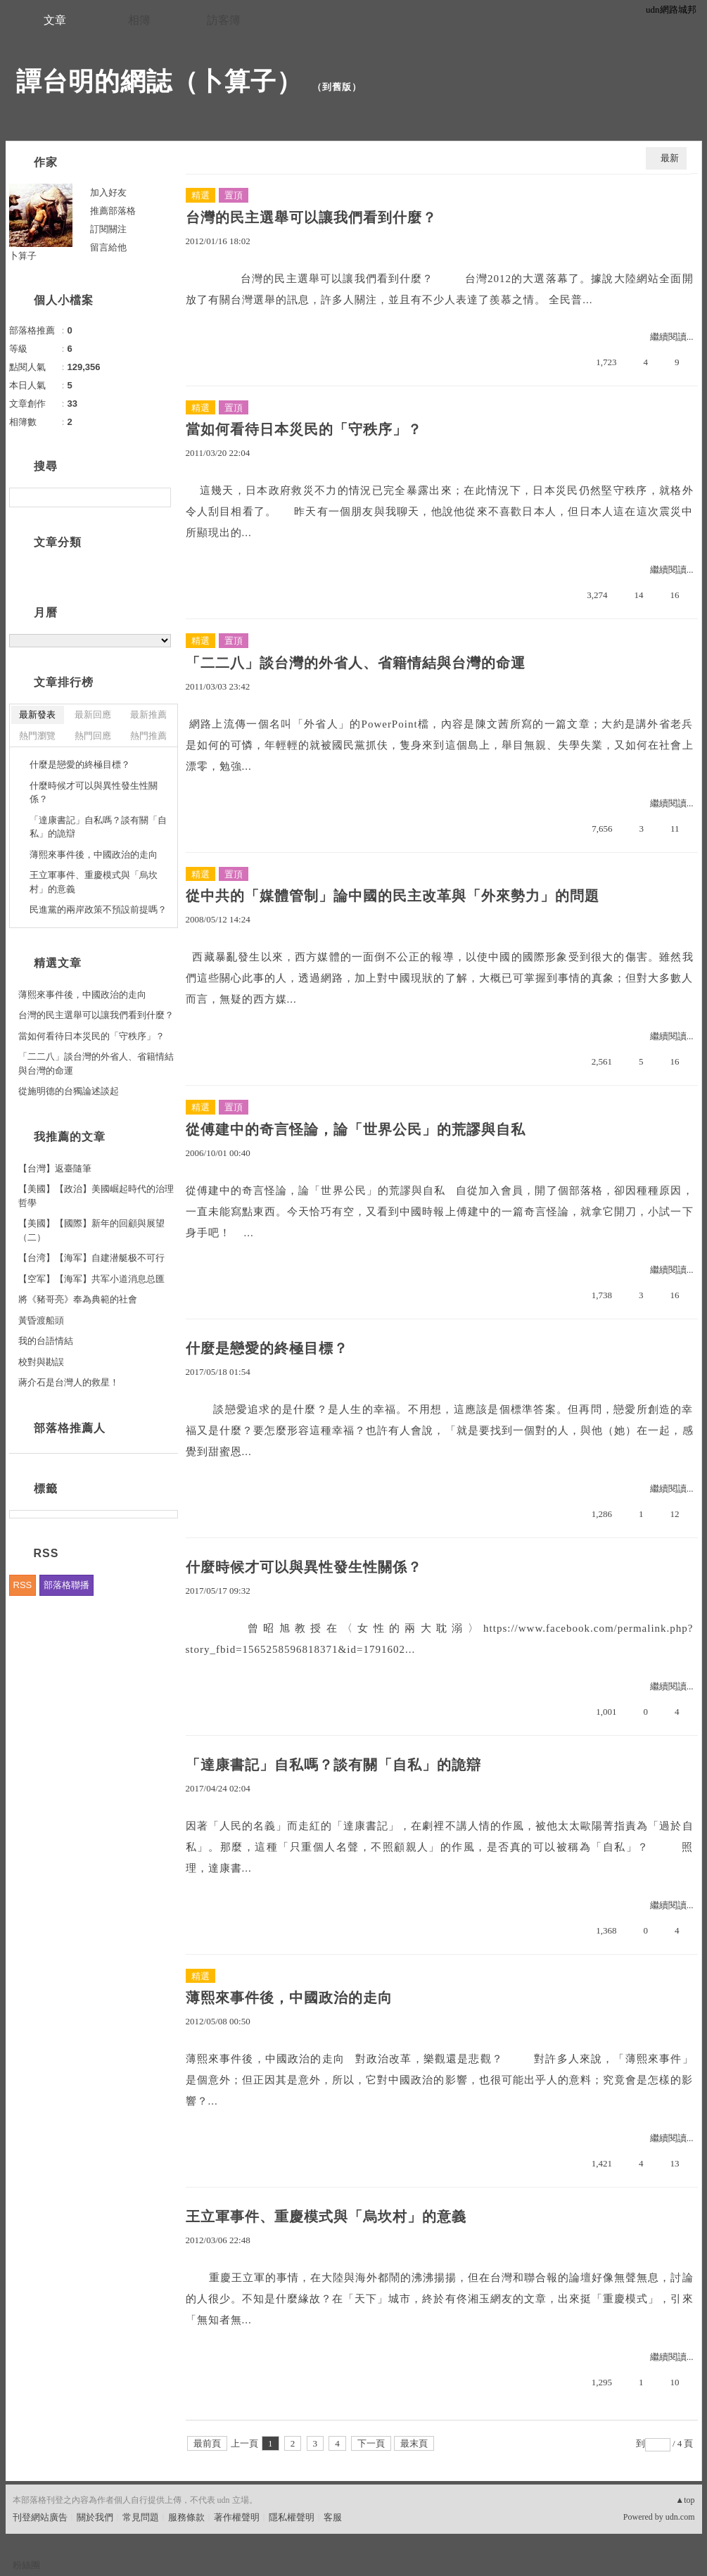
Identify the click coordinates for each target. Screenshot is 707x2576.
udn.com (680, 2517)
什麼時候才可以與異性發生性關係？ (304, 1567)
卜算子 (23, 255)
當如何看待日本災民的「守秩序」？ (304, 429)
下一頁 (371, 2443)
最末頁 (414, 2443)
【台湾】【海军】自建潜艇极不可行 (91, 1257)
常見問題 (140, 2517)
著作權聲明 (237, 2517)
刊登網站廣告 (40, 2517)
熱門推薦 (148, 735)
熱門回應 (93, 735)
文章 (55, 20)
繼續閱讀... (672, 336)
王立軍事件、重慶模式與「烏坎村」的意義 (326, 2216)
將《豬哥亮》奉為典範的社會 (77, 1299)
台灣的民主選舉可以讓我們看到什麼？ (311, 217)
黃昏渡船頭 (41, 1320)
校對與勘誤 (41, 1362)
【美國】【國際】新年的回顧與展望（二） (91, 1230)
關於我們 (95, 2517)
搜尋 (158, 497)
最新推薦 (148, 714)
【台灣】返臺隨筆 (54, 1168)
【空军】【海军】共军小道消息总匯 (91, 1279)
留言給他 (108, 247)
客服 (333, 2517)
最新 (670, 158)
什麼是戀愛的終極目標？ (267, 1348)
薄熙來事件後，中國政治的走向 (289, 1997)
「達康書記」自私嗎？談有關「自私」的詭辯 (333, 1764)
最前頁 (207, 2443)
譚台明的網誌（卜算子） (159, 81)
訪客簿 (224, 20)
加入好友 (108, 192)
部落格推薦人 (70, 1428)
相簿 (139, 20)
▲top (684, 2500)
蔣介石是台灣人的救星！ (68, 1382)
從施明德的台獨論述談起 (68, 1091)
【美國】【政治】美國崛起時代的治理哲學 (96, 1196)
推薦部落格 (113, 210)
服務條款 (186, 2517)
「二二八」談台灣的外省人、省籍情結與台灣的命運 (356, 663)
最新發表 (37, 714)
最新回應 (93, 714)
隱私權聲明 (291, 2517)
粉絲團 (26, 2565)
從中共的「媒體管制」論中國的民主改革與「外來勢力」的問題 (392, 895)
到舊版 (337, 87)
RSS (22, 1585)
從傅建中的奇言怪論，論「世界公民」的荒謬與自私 (356, 1129)
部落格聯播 (66, 1585)
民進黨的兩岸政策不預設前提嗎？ (98, 909)
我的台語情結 (45, 1340)
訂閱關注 (108, 229)
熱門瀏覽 (37, 735)
